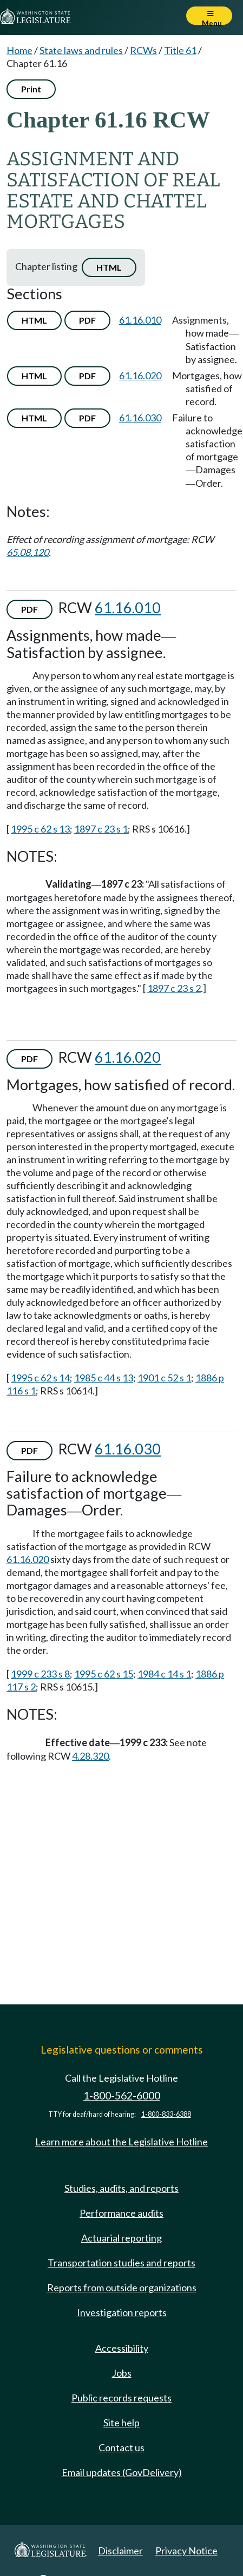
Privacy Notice (186, 2551)
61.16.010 (140, 320)
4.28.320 (90, 1756)
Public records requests (121, 2398)
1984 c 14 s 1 (164, 1674)
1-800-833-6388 (166, 2114)
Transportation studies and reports (121, 2263)
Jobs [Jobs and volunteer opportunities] (122, 2373)
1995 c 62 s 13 (40, 829)
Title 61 (180, 50)
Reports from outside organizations (121, 2287)
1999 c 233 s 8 (40, 1674)
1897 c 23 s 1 (101, 829)
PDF (87, 320)
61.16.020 (140, 375)
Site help (121, 2423)
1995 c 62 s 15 (103, 1674)
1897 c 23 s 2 (174, 988)
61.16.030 (140, 418)
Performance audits (121, 2213)
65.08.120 (27, 552)
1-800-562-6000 (121, 2095)
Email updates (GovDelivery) (122, 2472)
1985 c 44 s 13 (103, 1378)
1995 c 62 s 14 (40, 1378)
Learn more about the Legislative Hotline (121, 2142)
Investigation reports (122, 2312)
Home (19, 50)
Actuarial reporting (121, 2238)
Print (31, 89)
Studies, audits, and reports (121, 2188)
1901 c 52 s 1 (164, 1378)
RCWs (143, 50)
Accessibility (121, 2348)
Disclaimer (120, 2551)
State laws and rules (81, 50)
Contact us (121, 2447)
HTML (109, 267)
